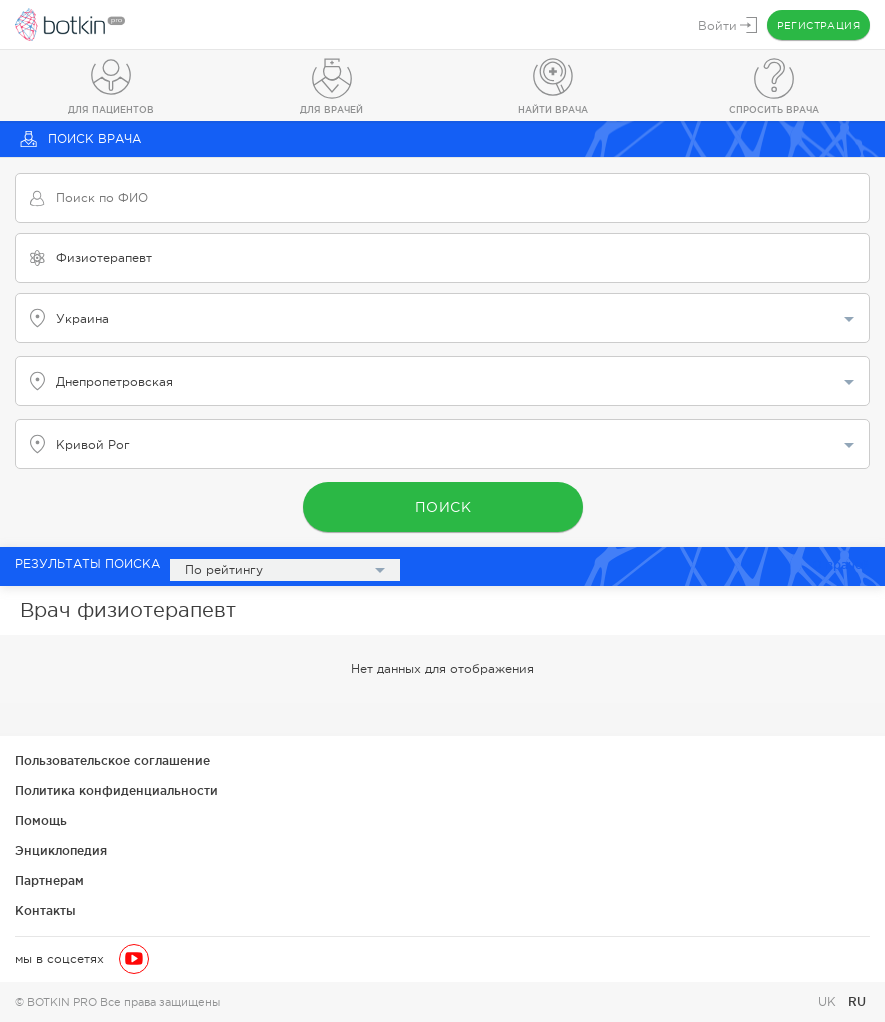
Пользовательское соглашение (112, 760)
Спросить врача (774, 110)
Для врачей (331, 110)
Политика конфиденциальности (116, 790)
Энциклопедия (61, 850)
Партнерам (49, 880)
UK (829, 1002)
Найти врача (553, 110)
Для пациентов (111, 110)
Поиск (442, 507)
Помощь (41, 820)
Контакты (45, 910)
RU (857, 1001)
